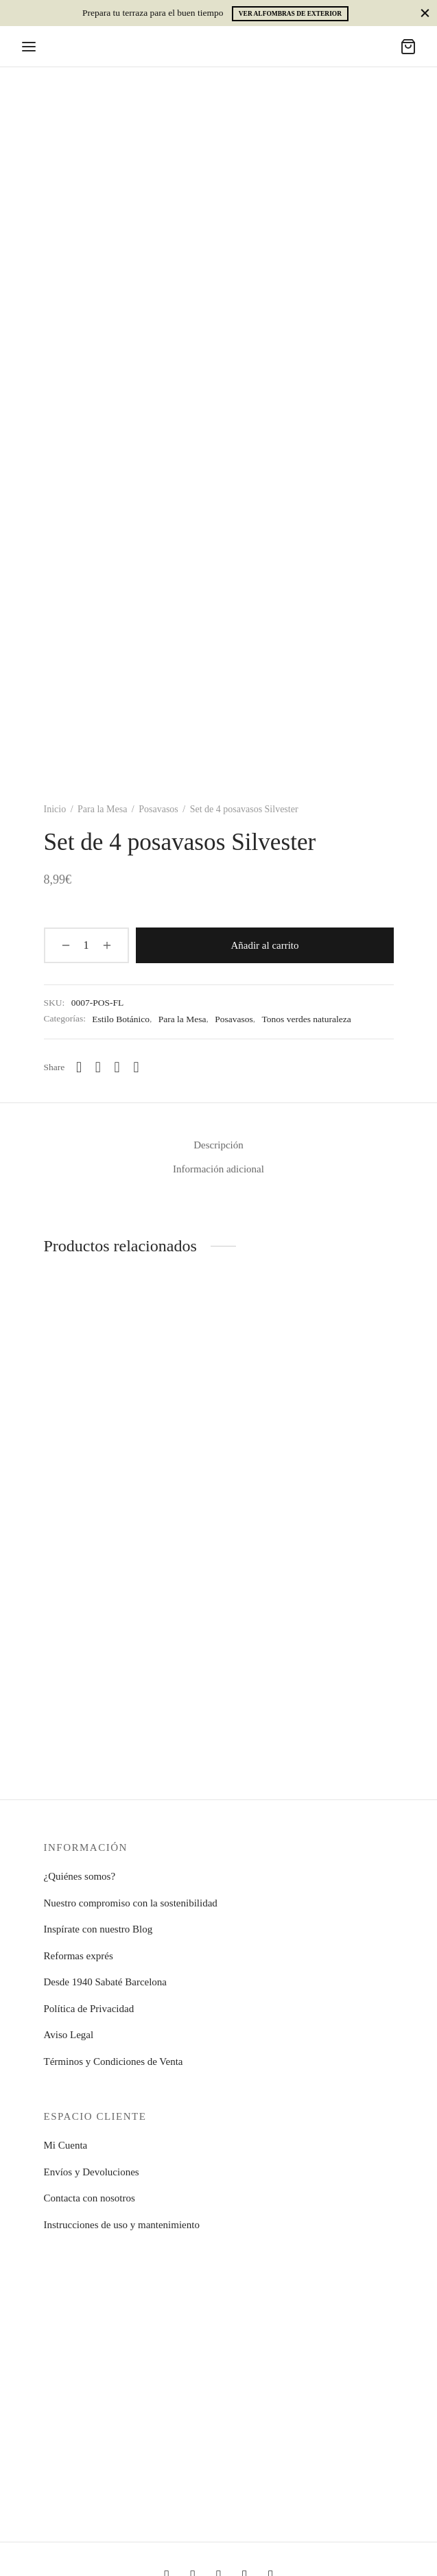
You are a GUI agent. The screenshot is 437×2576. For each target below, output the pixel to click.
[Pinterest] (135, 1067)
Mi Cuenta (66, 2145)
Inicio (55, 809)
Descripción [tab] (218, 1144)
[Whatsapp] (78, 1067)
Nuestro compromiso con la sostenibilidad (130, 1903)
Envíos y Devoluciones (91, 2171)
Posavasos (158, 809)
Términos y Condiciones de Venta (113, 2061)
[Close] (425, 13)
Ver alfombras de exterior (290, 13)
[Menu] (29, 46)
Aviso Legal (69, 2034)
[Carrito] (408, 46)
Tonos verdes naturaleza (306, 1018)
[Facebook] (98, 1067)
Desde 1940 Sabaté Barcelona (105, 1981)
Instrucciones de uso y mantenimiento (122, 2224)
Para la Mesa (102, 809)
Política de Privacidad (89, 2008)
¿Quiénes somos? (80, 1876)
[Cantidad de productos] (79, 945)
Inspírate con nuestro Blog (98, 1929)
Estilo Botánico (121, 1018)
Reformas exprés (78, 1955)
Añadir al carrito (258, 945)
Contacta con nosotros (89, 2198)
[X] (117, 1067)
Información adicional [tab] (218, 1168)
